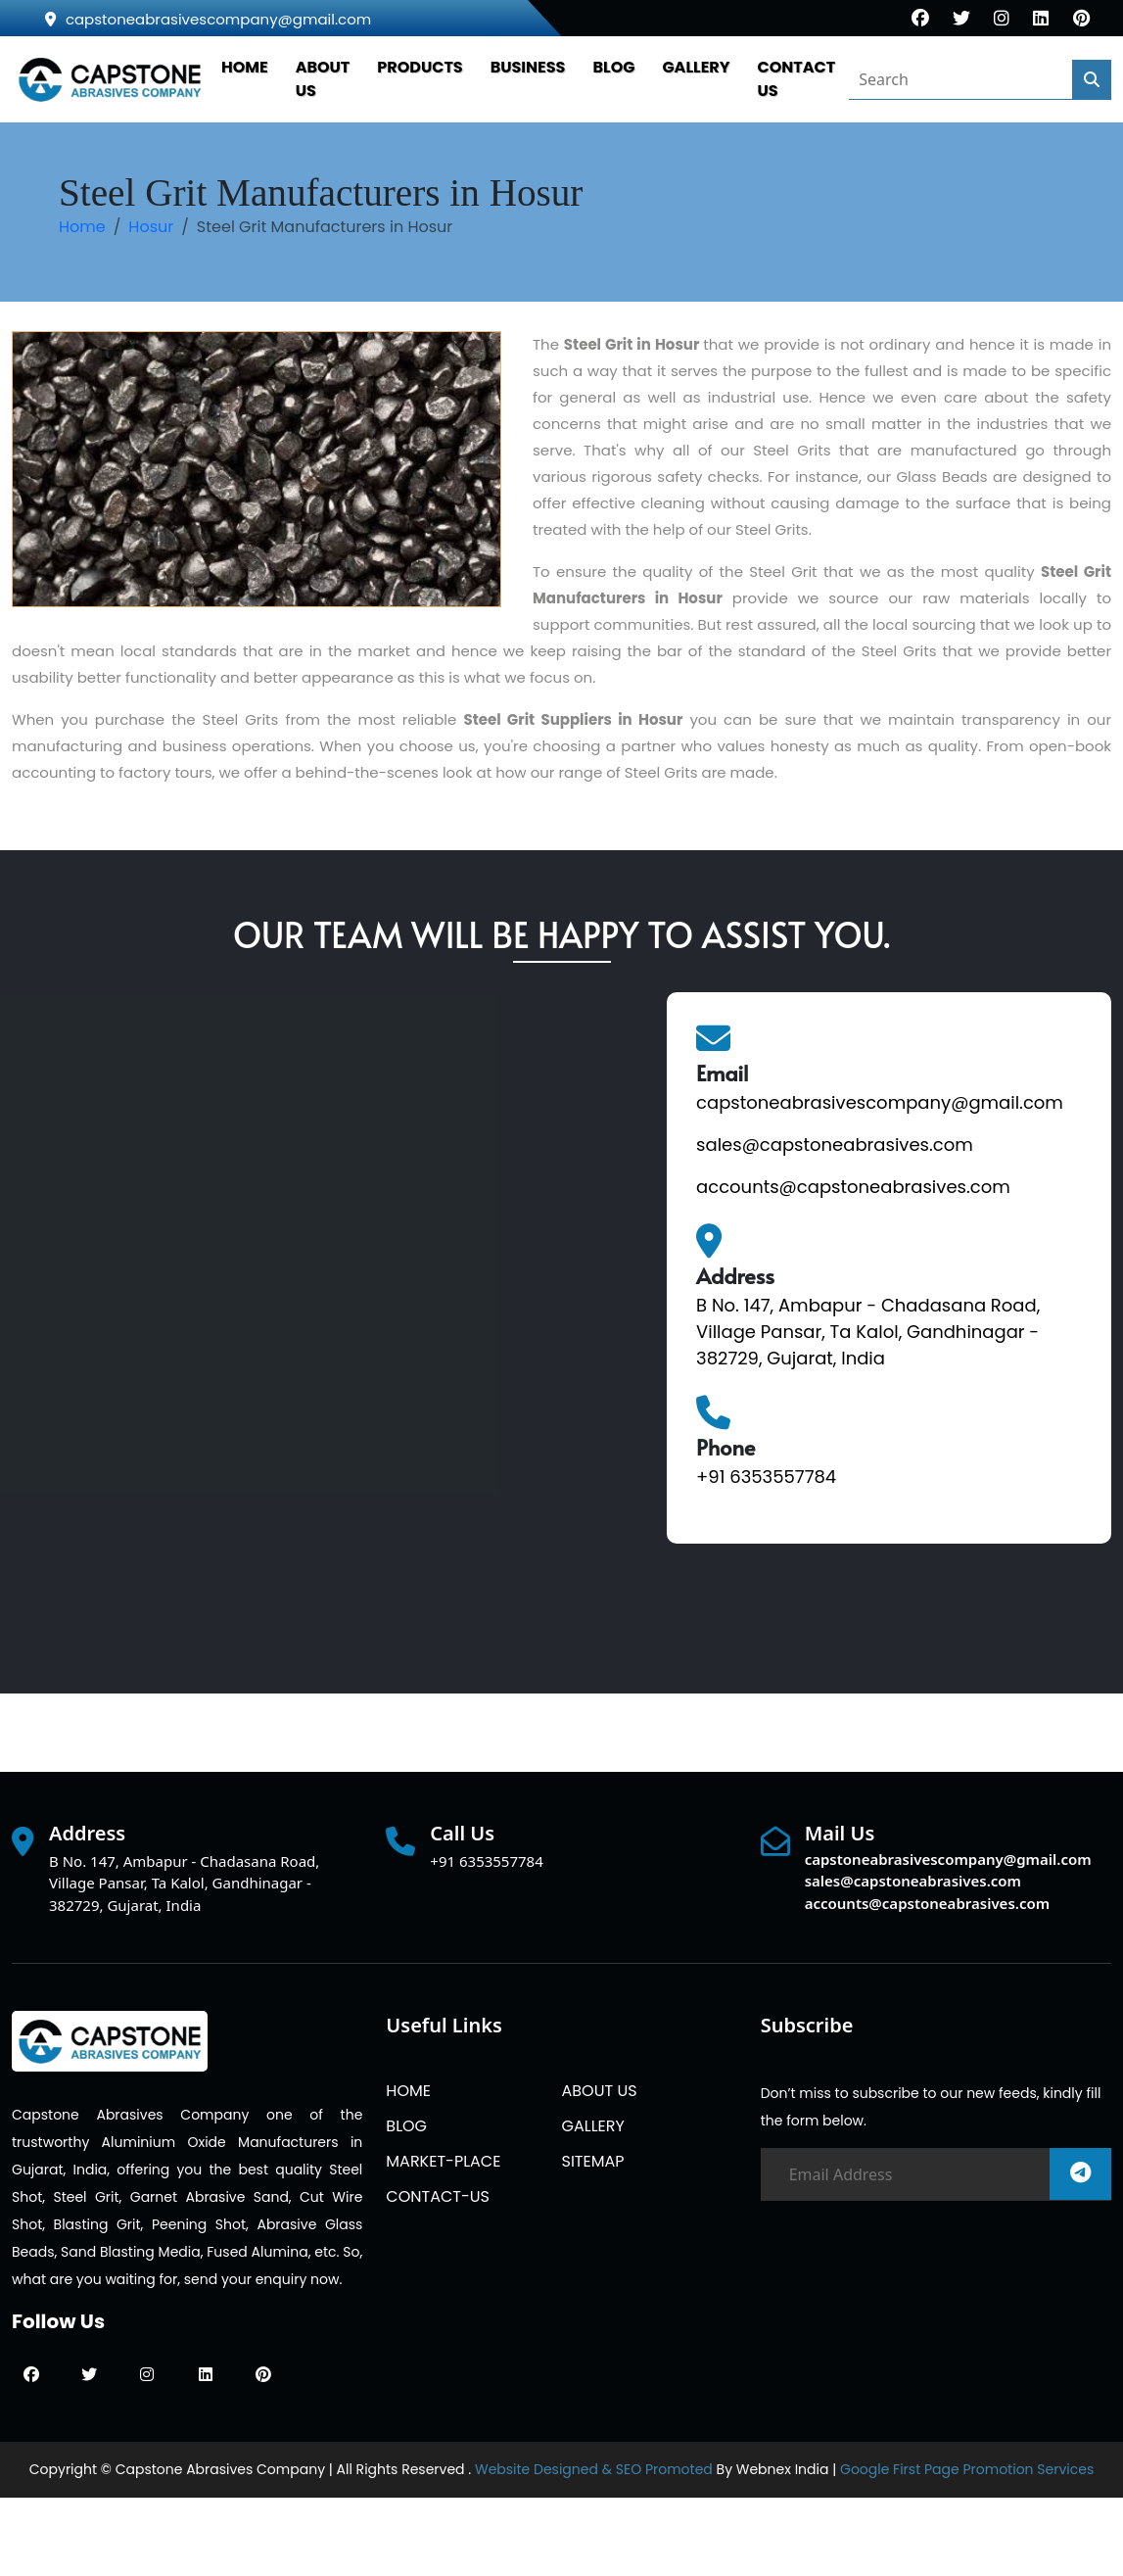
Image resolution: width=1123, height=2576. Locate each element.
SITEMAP (592, 2161)
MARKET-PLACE (443, 2161)
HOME (244, 67)
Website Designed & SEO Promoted (594, 2469)
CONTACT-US (438, 2196)
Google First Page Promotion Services (967, 2469)
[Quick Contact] (324, 1310)
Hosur (150, 226)
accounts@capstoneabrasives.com (853, 1186)
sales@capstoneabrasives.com (834, 1144)
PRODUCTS (419, 67)
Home (82, 226)
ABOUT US (598, 2090)
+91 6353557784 (766, 1476)
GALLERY (695, 67)
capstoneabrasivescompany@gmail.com (208, 19)
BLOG (613, 67)
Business (528, 67)
